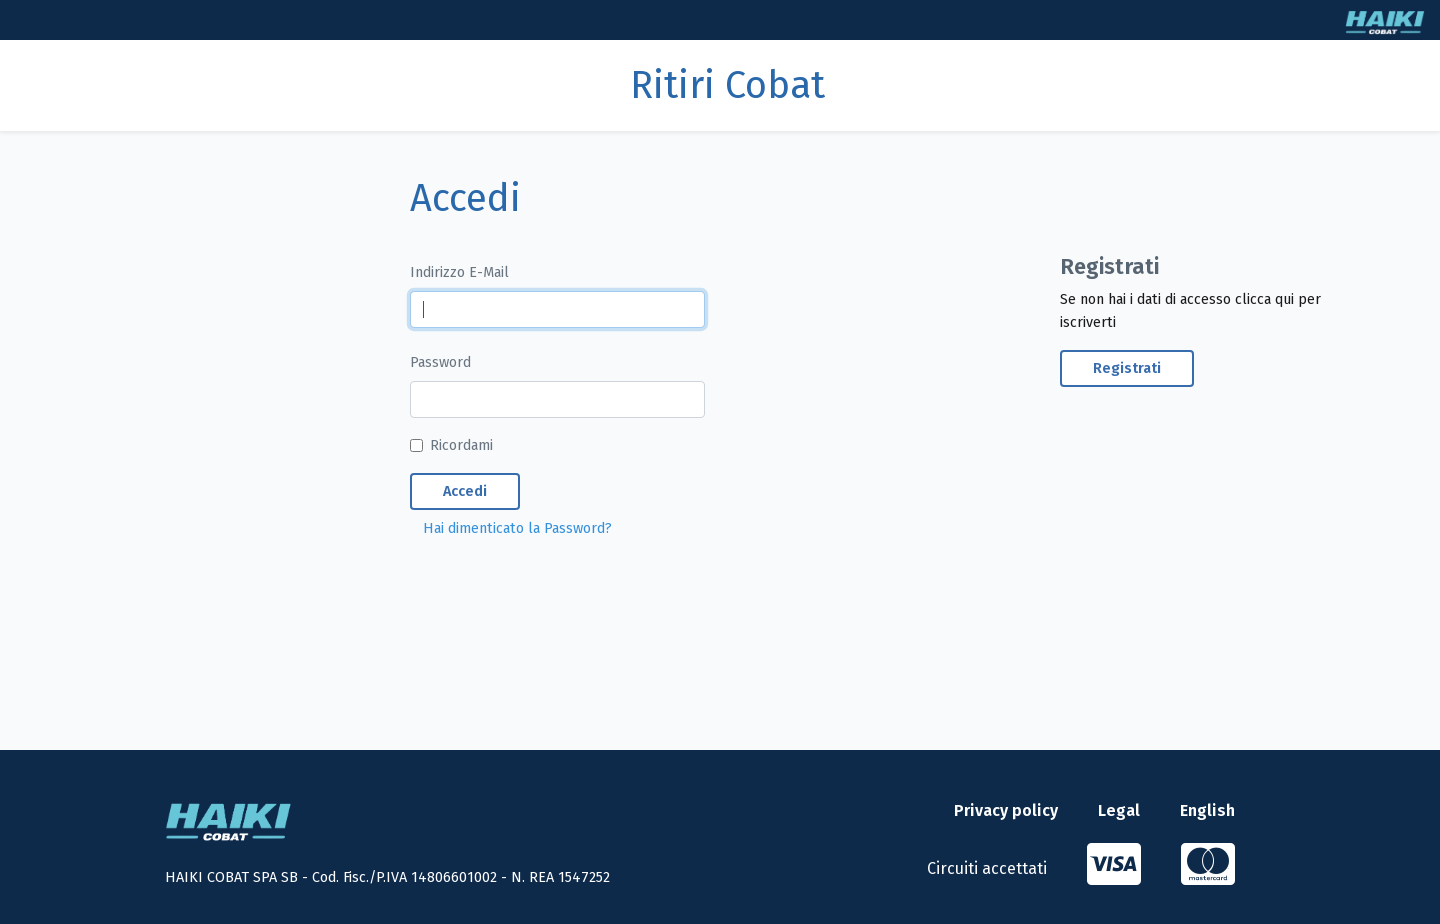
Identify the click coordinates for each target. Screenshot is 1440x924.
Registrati (1127, 368)
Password (440, 362)
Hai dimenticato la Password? (517, 528)
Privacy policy (1006, 810)
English (1207, 810)
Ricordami (461, 445)
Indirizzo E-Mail (459, 272)
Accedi (465, 491)
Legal (1119, 810)
